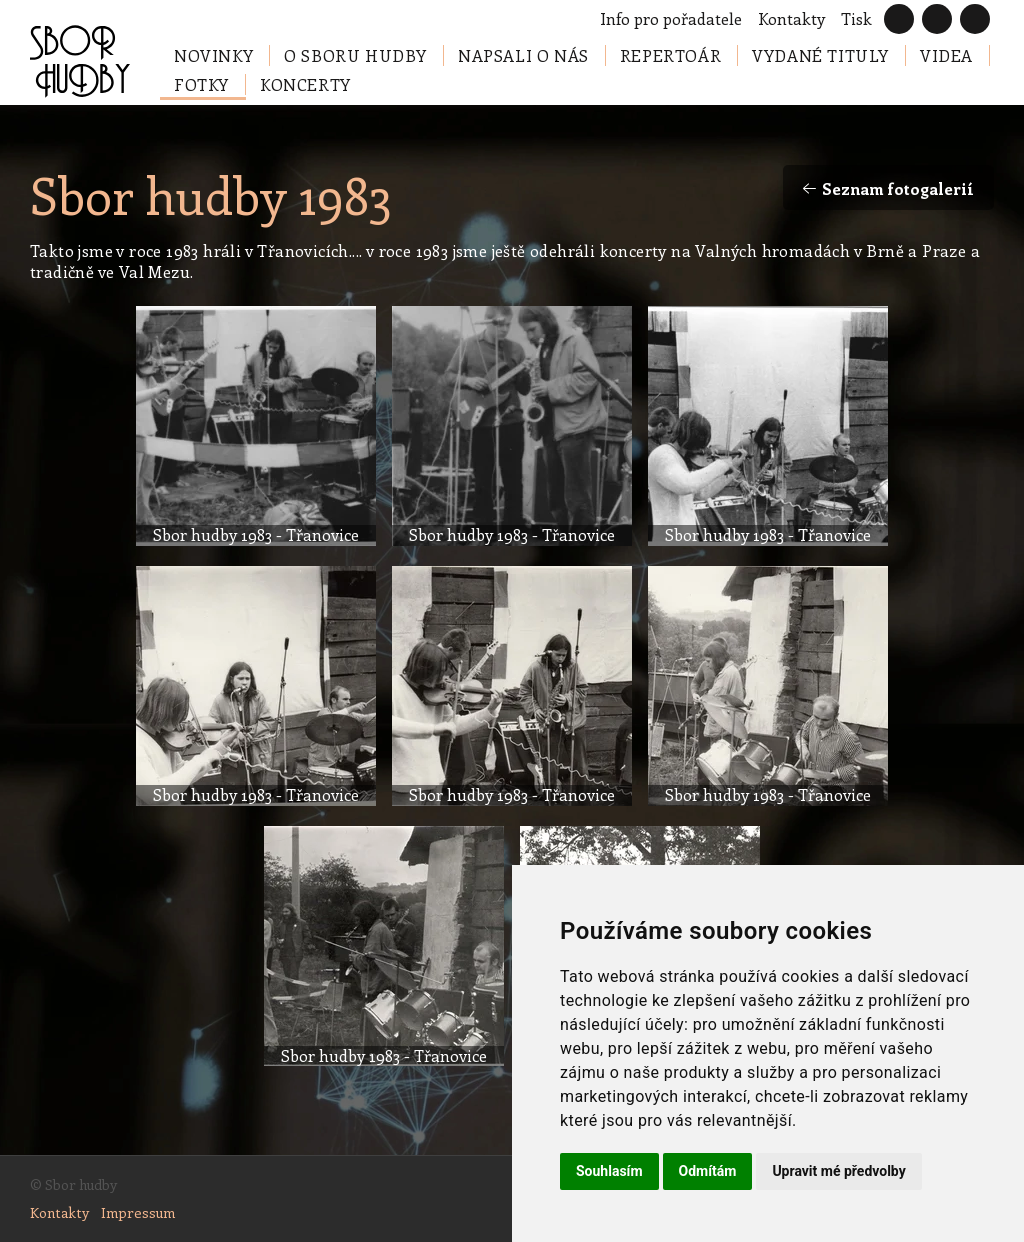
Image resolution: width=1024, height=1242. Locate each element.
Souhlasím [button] (609, 1171)
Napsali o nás (523, 55)
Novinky (213, 55)
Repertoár (670, 55)
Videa (946, 55)
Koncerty (305, 84)
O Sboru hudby (355, 55)
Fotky (201, 84)
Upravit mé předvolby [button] (838, 1171)
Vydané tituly (820, 55)
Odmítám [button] (708, 1171)
